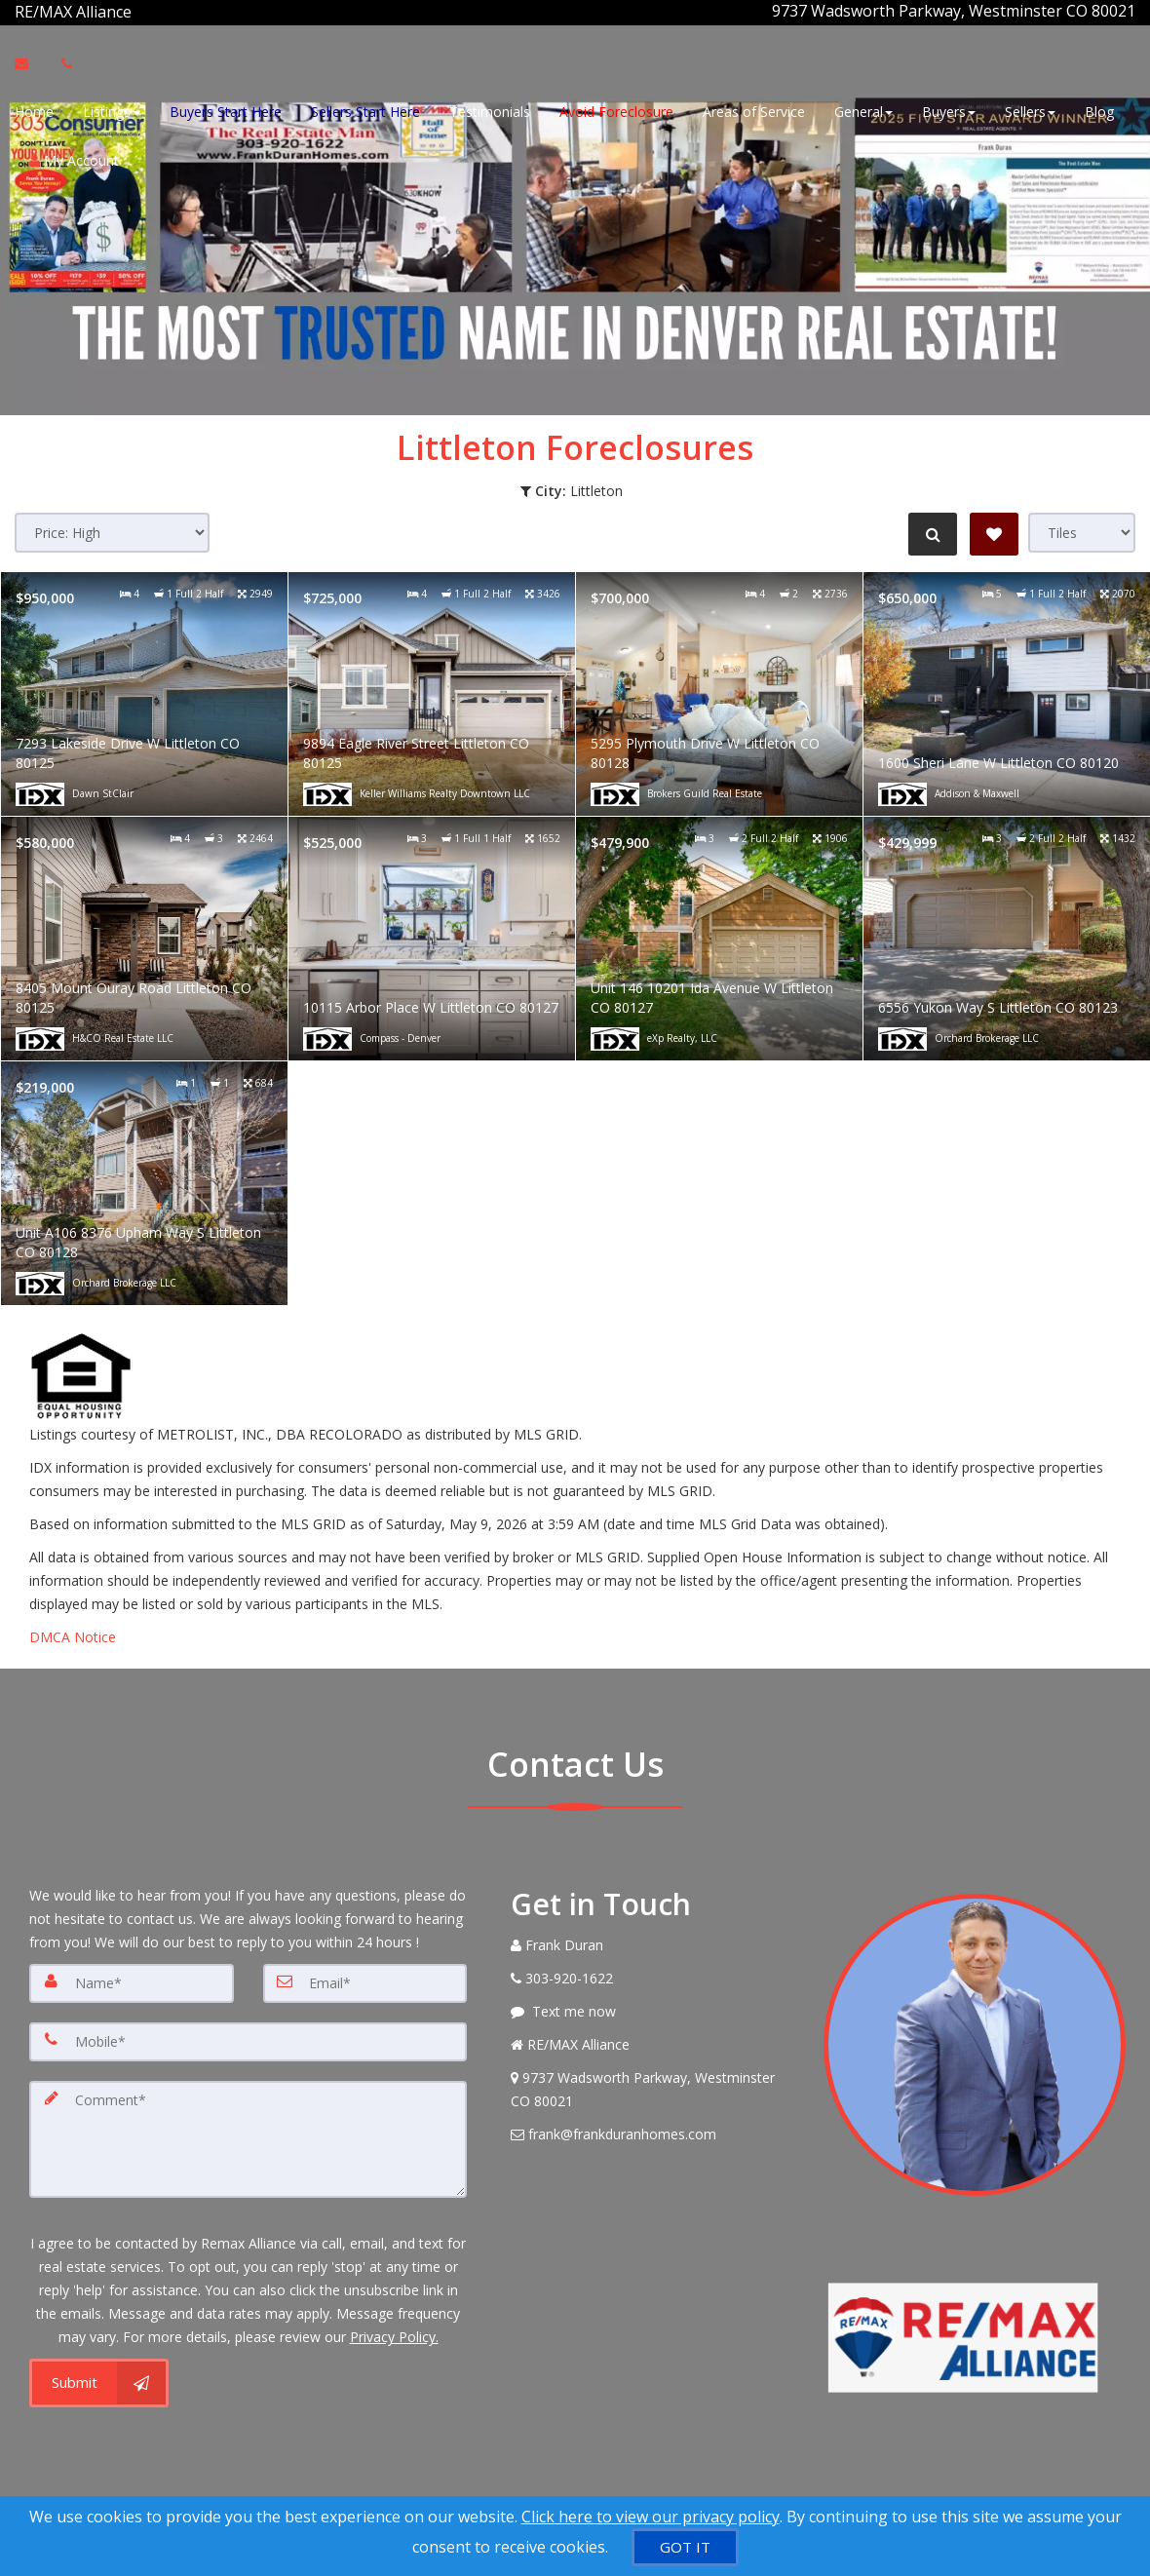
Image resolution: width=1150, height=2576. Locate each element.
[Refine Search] (931, 531)
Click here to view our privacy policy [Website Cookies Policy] (650, 2516)
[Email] (365, 1980)
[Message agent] (652, 2008)
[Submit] (99, 2381)
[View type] (1081, 530)
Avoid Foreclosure (616, 109)
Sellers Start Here (365, 109)
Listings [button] (111, 109)
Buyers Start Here (226, 109)
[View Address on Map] (652, 2086)
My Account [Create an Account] (74, 158)
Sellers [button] (1030, 109)
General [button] (863, 109)
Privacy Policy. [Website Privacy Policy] (394, 2335)
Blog (1099, 109)
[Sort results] (112, 530)
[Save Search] (994, 531)
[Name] (131, 1980)
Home (34, 109)
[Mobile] (248, 2038)
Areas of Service (754, 109)
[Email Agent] (31, 61)
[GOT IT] (685, 2547)
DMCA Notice (72, 1634)
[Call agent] (133, 10)
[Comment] (248, 2136)
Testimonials (489, 109)
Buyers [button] (949, 109)
